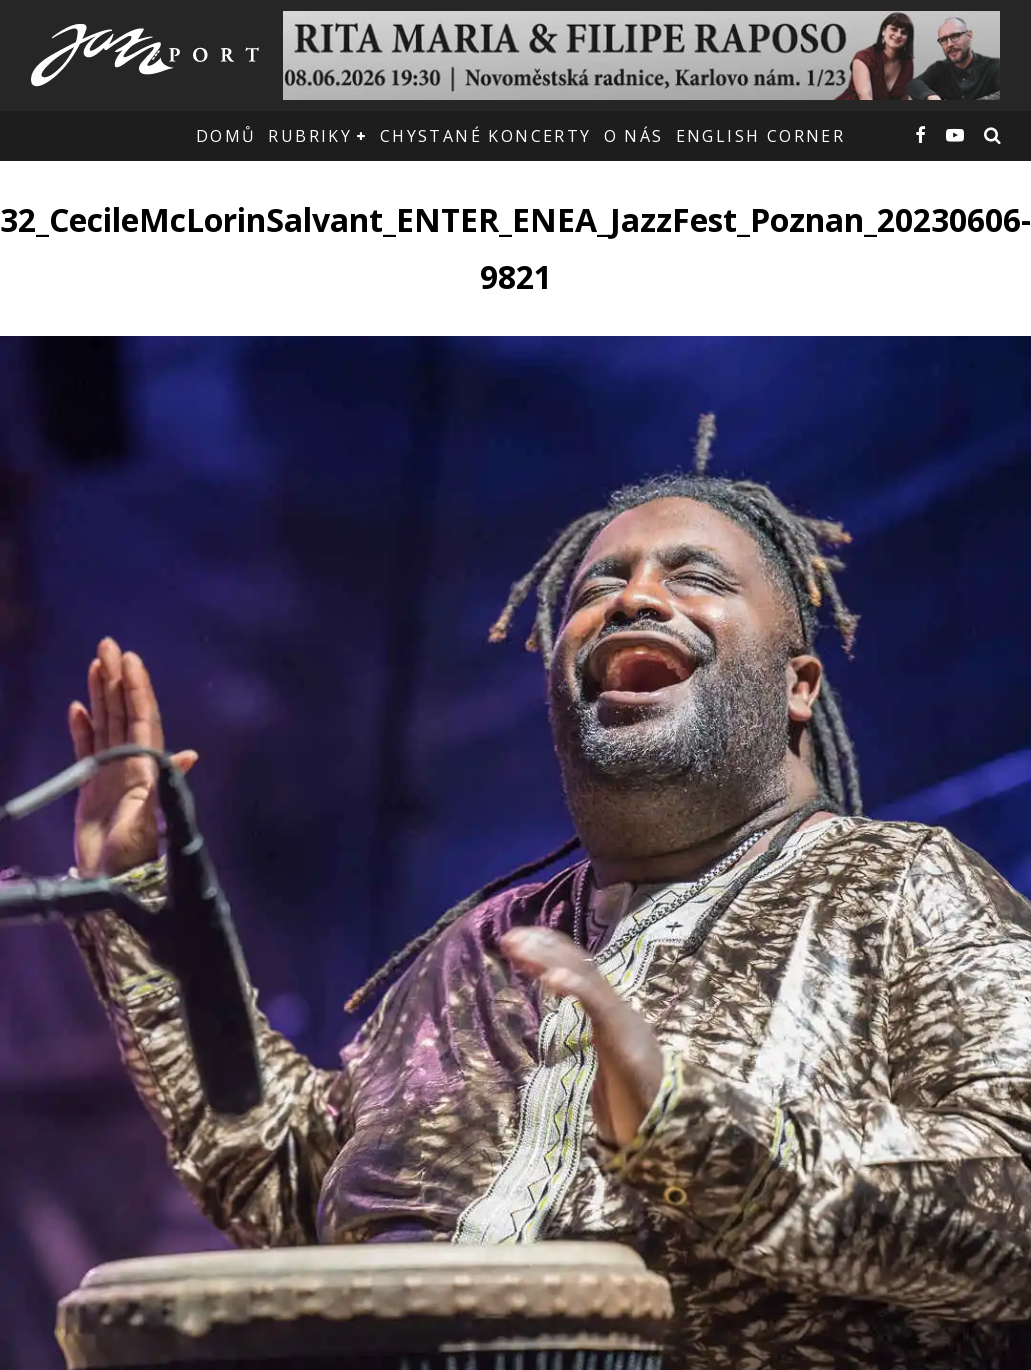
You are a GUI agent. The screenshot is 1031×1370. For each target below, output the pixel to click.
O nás (634, 136)
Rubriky (310, 136)
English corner (761, 136)
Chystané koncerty (486, 136)
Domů (226, 136)
